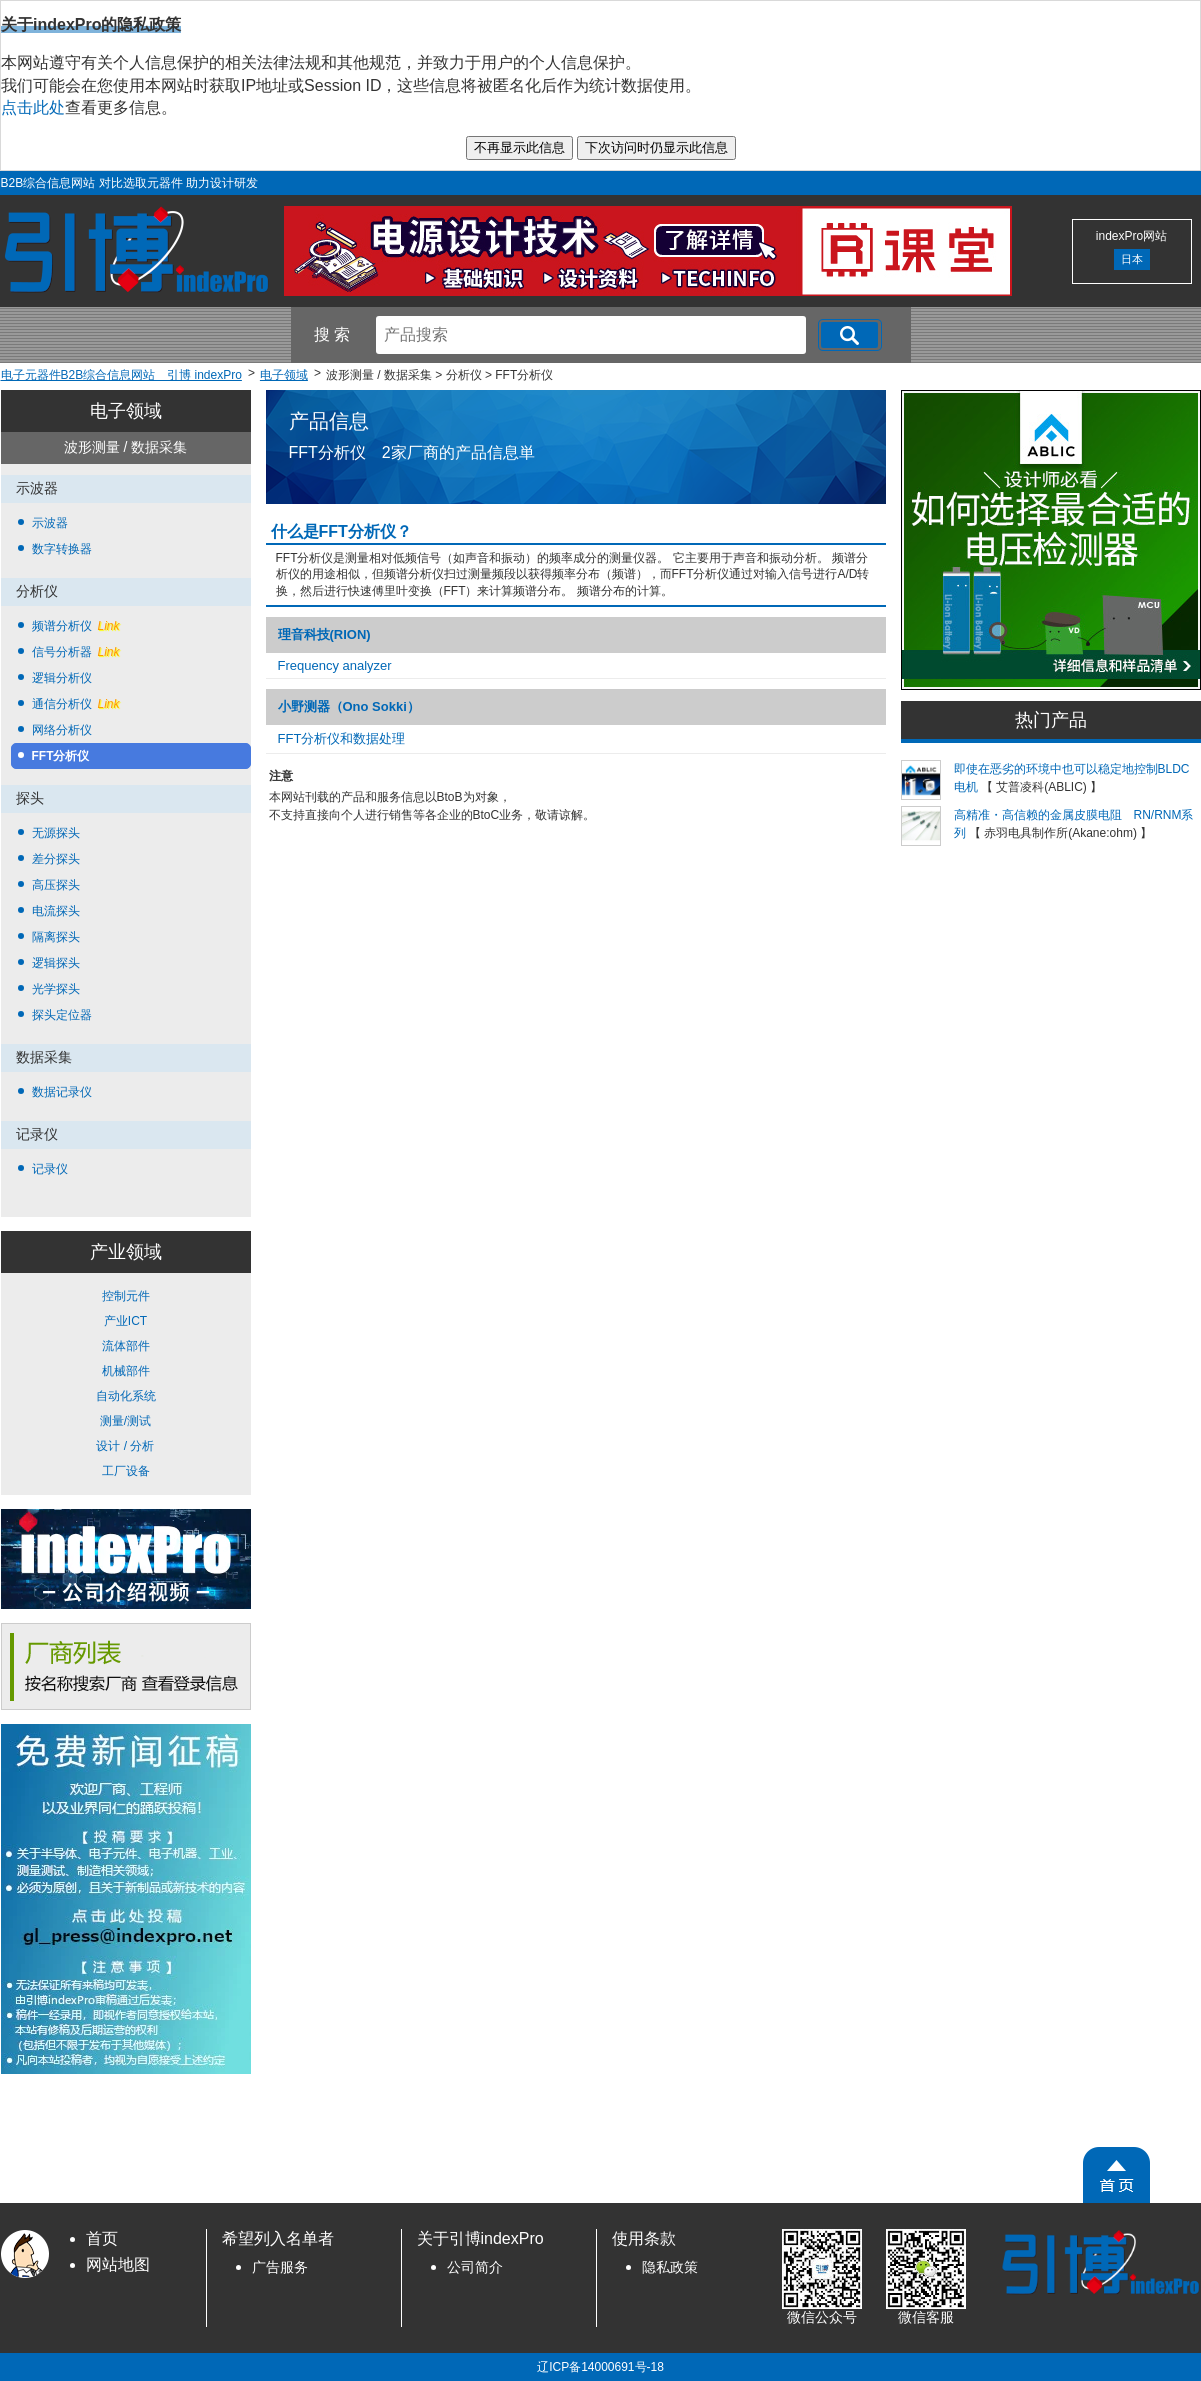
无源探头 (56, 833)
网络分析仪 (62, 730)
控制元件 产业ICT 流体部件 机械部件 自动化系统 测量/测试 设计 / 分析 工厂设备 (126, 1383)
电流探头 (56, 911)
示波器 (50, 523)
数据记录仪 (62, 1092)
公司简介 (475, 2267)
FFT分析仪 (61, 756)
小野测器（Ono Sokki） (349, 706)
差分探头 (56, 859)
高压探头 (56, 885)
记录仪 (50, 1169)
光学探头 (56, 989)
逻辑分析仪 (62, 678)
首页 (102, 2238)
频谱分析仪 (76, 626)
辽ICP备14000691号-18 (600, 2367)
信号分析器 (76, 652)
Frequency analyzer (335, 665)
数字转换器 (62, 549)
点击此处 (33, 107)
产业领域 (126, 1252)
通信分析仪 (76, 704)
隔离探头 (56, 937)
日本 (1132, 259)
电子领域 (126, 411)
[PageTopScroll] (1116, 2175)
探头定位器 (62, 1015)
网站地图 (118, 2264)
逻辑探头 (56, 963)
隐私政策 (670, 2267)
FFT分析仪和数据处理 (342, 738)
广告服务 (280, 2267)
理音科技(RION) (324, 634)
